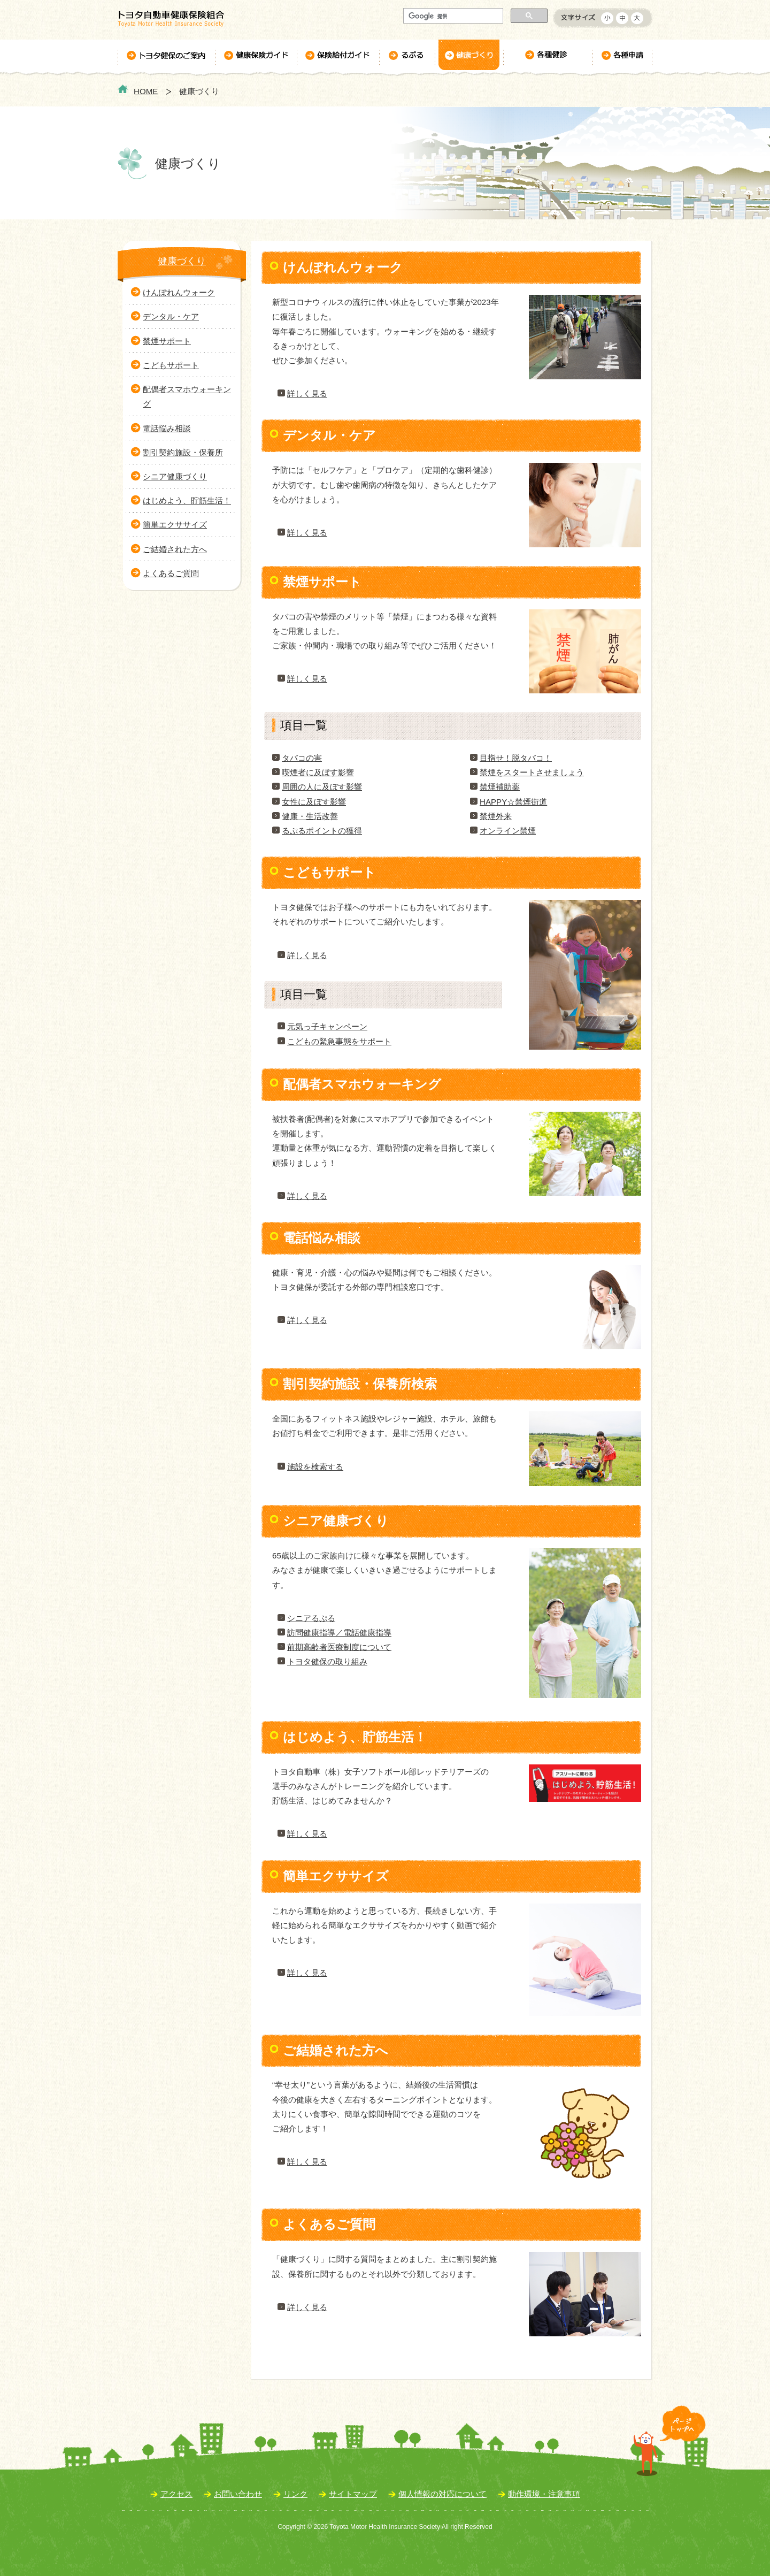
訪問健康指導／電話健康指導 (339, 1632)
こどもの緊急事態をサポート (339, 1041)
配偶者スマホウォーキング (187, 396)
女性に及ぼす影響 (314, 801)
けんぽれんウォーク (179, 292)
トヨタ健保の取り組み (327, 1661)
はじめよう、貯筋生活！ (187, 500)
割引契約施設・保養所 (183, 452)
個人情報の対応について (442, 2493)
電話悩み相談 (167, 428)
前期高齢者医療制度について (339, 1647)
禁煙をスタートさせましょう (532, 772)
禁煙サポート (167, 341)
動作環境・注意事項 (544, 2493)
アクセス (176, 2493)
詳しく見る (307, 393)
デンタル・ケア (171, 316)
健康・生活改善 (310, 816)
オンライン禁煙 (508, 830)
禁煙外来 (496, 816)
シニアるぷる (311, 1618)
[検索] (452, 16)
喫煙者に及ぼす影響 (318, 772)
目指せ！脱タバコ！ (516, 757)
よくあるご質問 (171, 573)
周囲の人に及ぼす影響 (322, 786)
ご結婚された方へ (175, 549)
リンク (295, 2493)
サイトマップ (353, 2493)
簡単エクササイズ (175, 524)
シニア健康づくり (175, 476)
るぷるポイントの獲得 (322, 830)
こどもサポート (171, 365)
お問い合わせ (238, 2493)
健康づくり (182, 261)
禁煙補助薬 (500, 786)
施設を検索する (315, 1466)
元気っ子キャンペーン (327, 1026)
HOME (146, 91)
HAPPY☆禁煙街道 (513, 801)
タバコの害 (302, 757)
